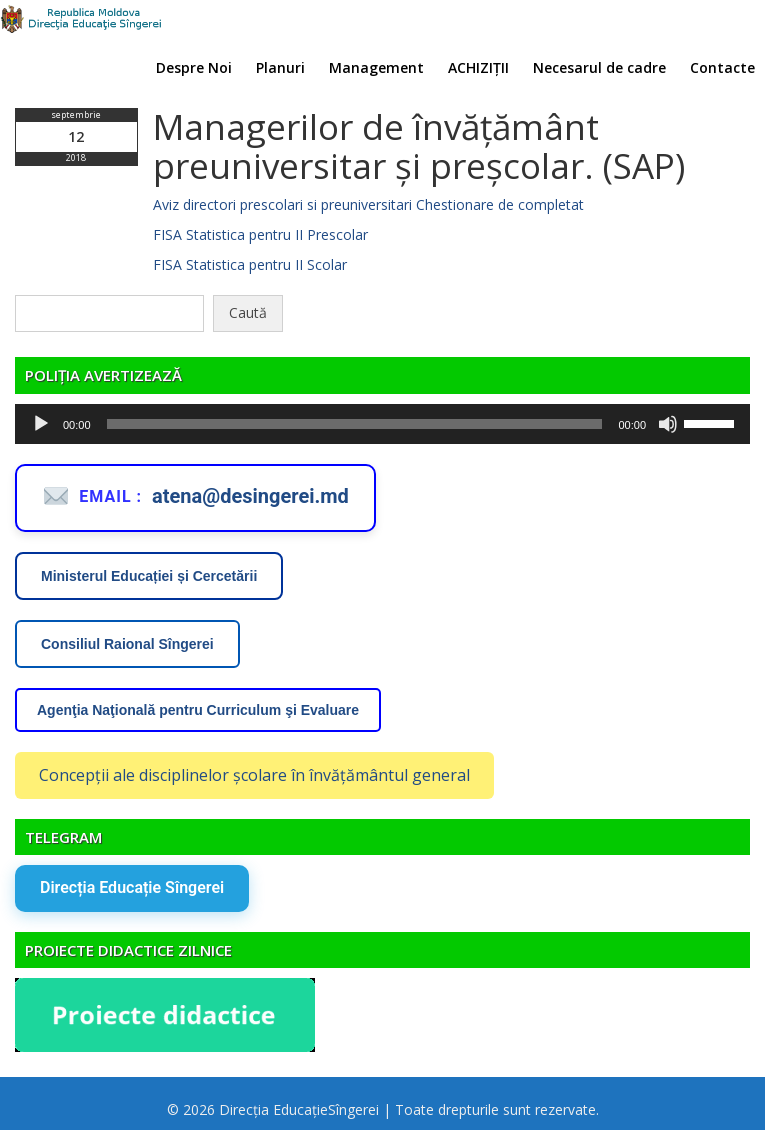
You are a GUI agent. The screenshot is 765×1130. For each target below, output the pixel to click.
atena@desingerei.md (250, 496)
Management (376, 67)
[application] (382, 424)
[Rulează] (41, 424)
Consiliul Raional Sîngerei (127, 644)
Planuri (280, 67)
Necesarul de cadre (599, 67)
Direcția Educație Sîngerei (132, 887)
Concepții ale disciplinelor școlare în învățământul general (254, 775)
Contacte (722, 67)
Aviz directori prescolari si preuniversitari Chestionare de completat (368, 204)
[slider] (355, 424)
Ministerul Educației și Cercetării (149, 576)
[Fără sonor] (668, 424)
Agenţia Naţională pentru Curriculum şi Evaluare (198, 710)
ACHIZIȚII (478, 67)
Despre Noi (194, 67)
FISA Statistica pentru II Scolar (250, 264)
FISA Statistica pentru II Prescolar (260, 234)
